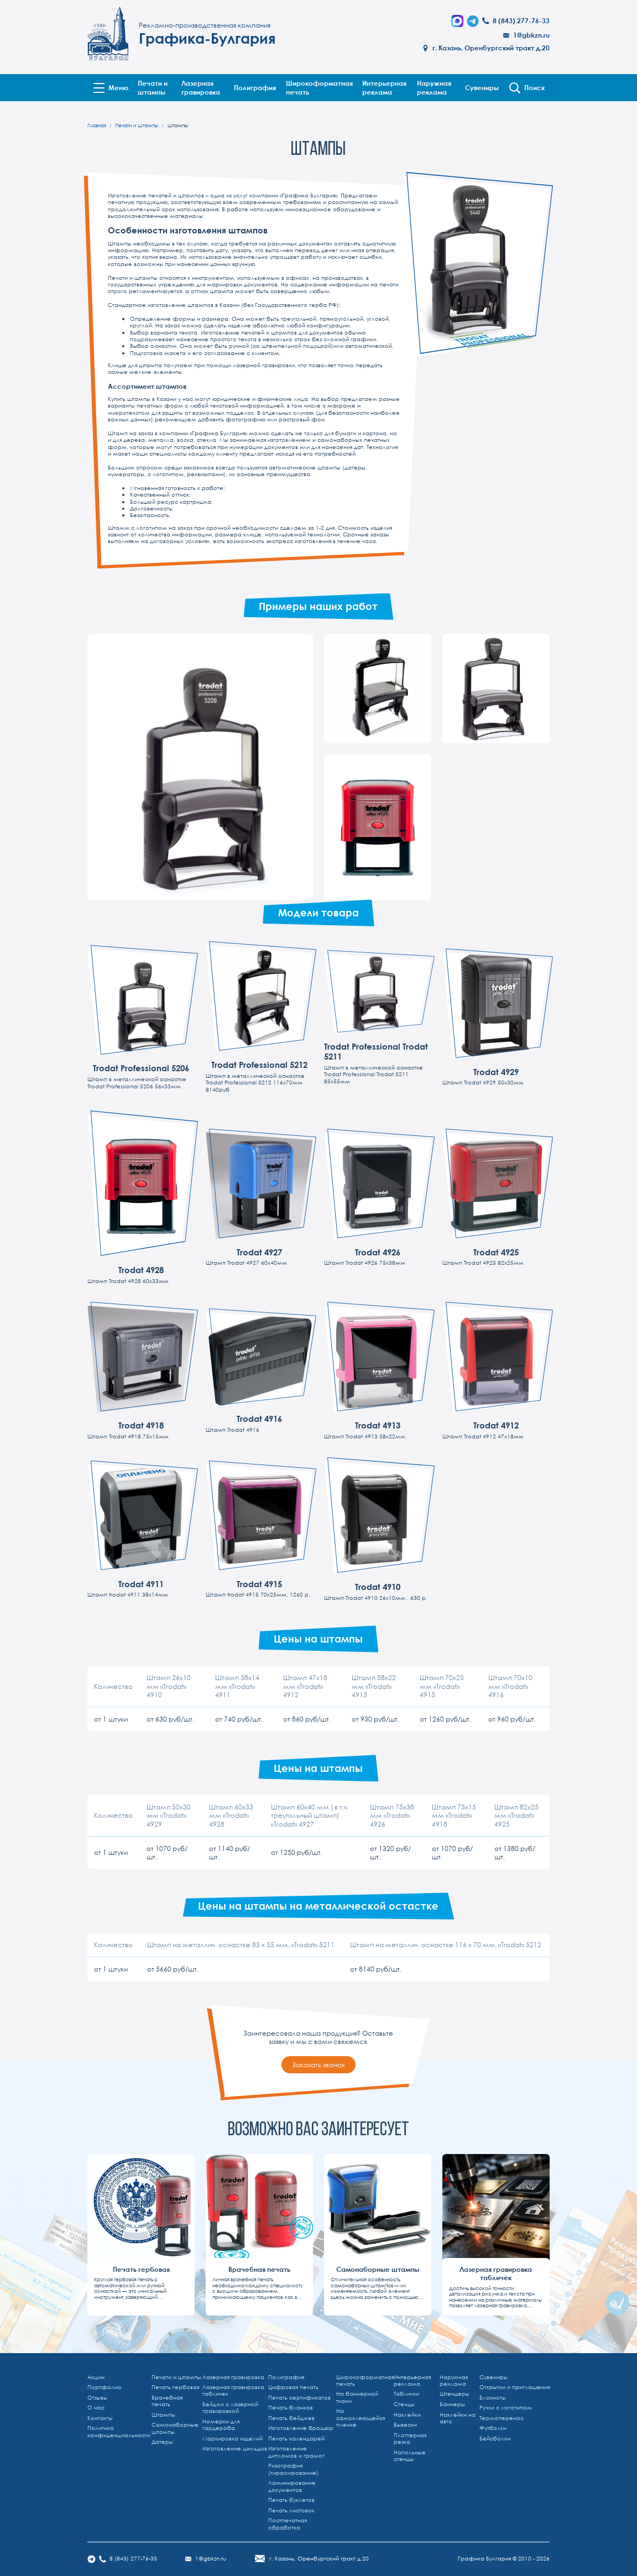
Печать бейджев (291, 2418)
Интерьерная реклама (384, 87)
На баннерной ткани (357, 2397)
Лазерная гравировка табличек (233, 2390)
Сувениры (482, 87)
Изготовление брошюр (300, 2428)
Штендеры (454, 2394)
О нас (96, 2407)
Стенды (404, 2404)
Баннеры (452, 2404)
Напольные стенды (410, 2455)
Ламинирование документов (292, 2486)
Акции (96, 2377)
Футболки (493, 2428)
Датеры (162, 2442)
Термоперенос (501, 2418)
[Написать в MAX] (457, 21)
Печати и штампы (153, 87)
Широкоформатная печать (319, 87)
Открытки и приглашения (514, 2387)
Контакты (100, 2418)
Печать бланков (290, 2407)
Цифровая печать (293, 2387)
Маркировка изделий (232, 2438)
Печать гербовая (175, 2387)
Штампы (163, 2415)
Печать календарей (296, 2438)
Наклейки (407, 2415)
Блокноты (492, 2398)
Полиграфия (255, 87)
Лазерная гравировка (200, 87)
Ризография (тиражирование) (293, 2469)
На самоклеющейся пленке (360, 2418)
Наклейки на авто (458, 2418)
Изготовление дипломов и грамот (296, 2451)
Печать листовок (291, 2510)
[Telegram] (473, 21)
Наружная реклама (434, 87)
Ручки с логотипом (505, 2407)
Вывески (405, 2425)
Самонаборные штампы (175, 2428)
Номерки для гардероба (220, 2424)
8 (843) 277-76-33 (521, 21)
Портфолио (104, 2387)
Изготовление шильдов (234, 2448)
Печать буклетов (291, 2500)
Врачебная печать (167, 2401)
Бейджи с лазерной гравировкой (230, 2407)
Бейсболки (494, 2438)
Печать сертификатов (299, 2398)
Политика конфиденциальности (118, 2431)
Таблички (406, 2394)
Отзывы (97, 2398)
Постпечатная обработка (287, 2523)
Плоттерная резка (410, 2438)
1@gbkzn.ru (531, 35)
